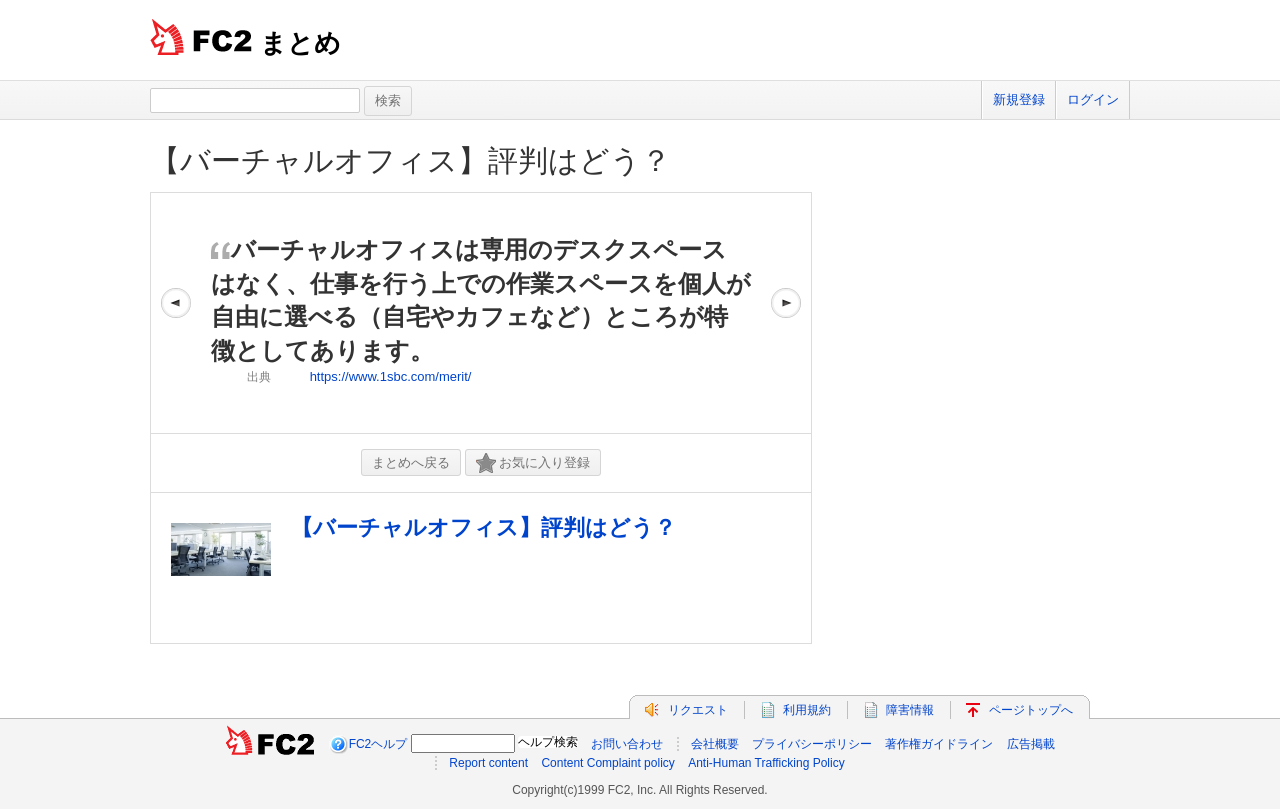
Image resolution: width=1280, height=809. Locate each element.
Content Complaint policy (607, 763)
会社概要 (715, 744)
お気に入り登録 (533, 463)
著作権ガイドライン (939, 744)
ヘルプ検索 (548, 742)
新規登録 (1019, 99)
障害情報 (910, 710)
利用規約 (807, 710)
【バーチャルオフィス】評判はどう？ (410, 160)
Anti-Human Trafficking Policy (766, 763)
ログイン (1093, 99)
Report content (488, 763)
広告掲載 (1031, 744)
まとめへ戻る (411, 462)
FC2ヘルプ (378, 744)
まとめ (300, 43)
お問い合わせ (627, 744)
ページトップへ (1031, 710)
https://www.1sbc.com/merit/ (391, 376)
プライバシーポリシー (812, 744)
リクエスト (698, 710)
